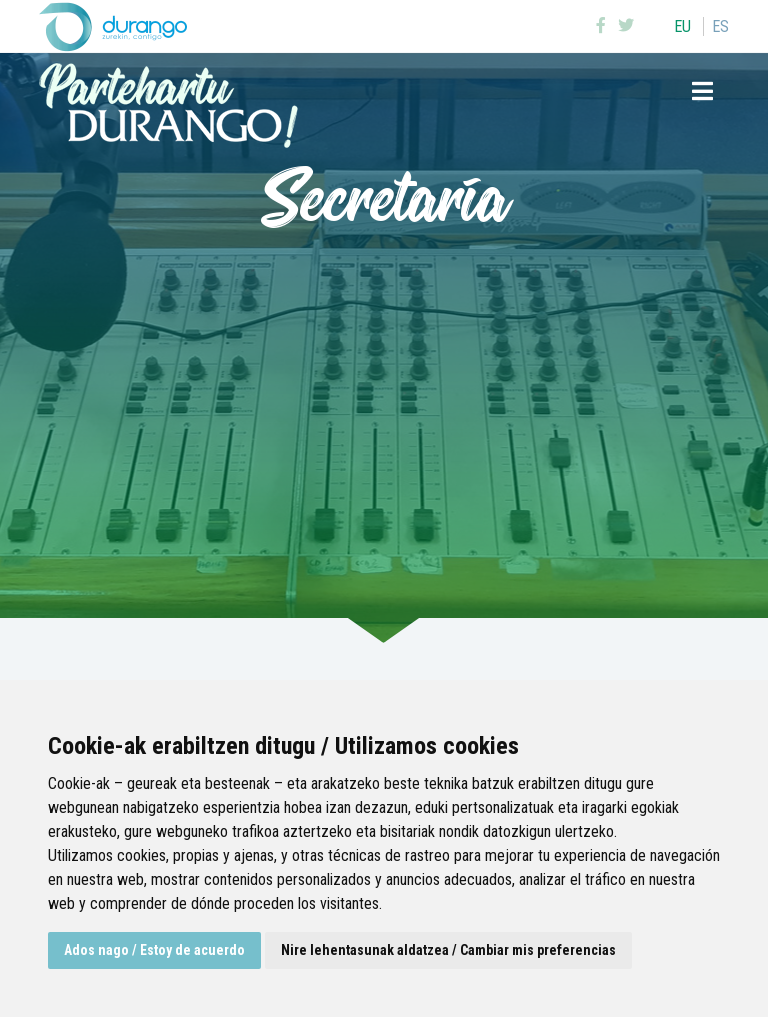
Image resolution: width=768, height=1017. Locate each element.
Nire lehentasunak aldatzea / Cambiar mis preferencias (448, 950)
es (720, 26)
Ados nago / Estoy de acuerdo (154, 950)
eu (682, 26)
